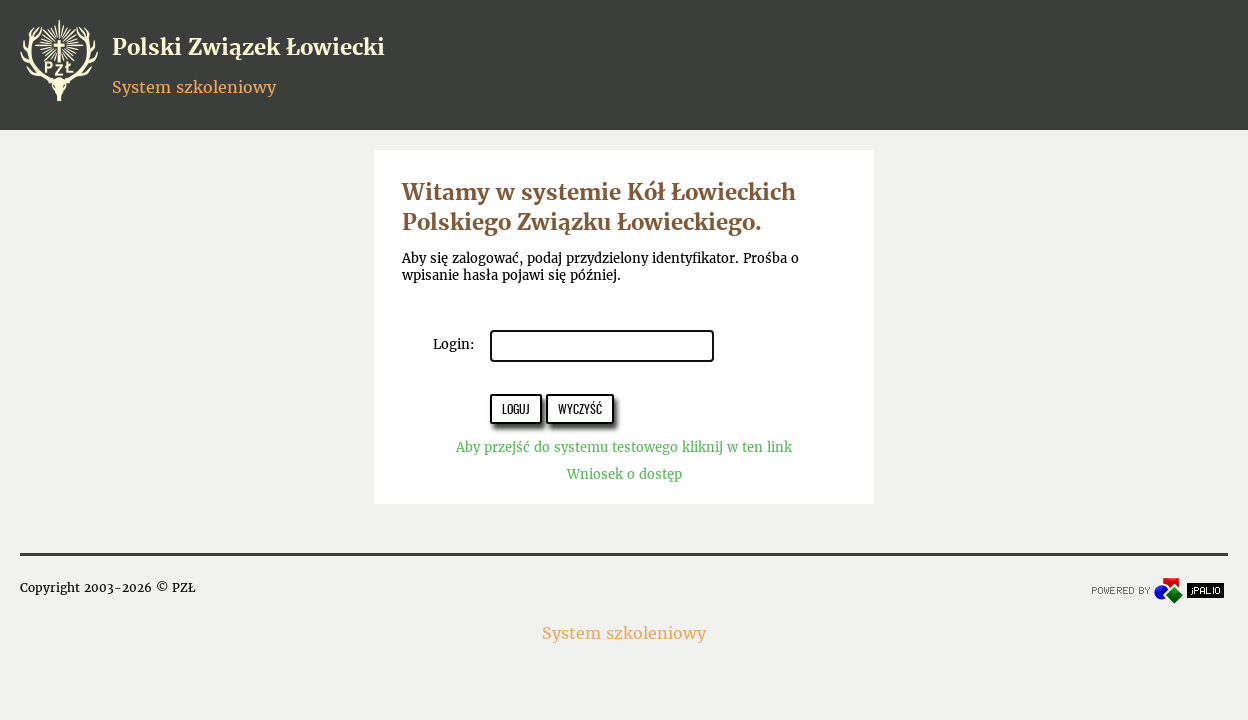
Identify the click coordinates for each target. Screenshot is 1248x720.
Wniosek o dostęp (624, 474)
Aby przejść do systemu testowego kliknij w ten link (624, 447)
